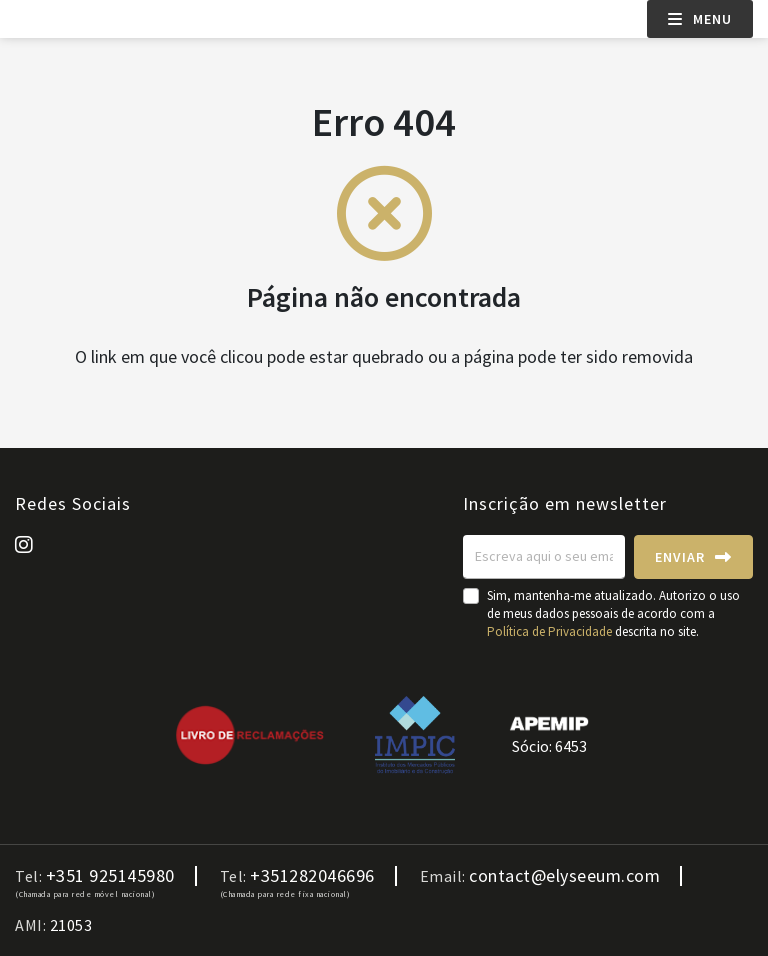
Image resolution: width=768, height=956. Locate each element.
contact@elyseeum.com (564, 876)
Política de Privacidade (551, 631)
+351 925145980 (110, 876)
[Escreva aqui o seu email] (544, 557)
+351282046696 (312, 876)
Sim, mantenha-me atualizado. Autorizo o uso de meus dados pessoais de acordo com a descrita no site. (613, 613)
